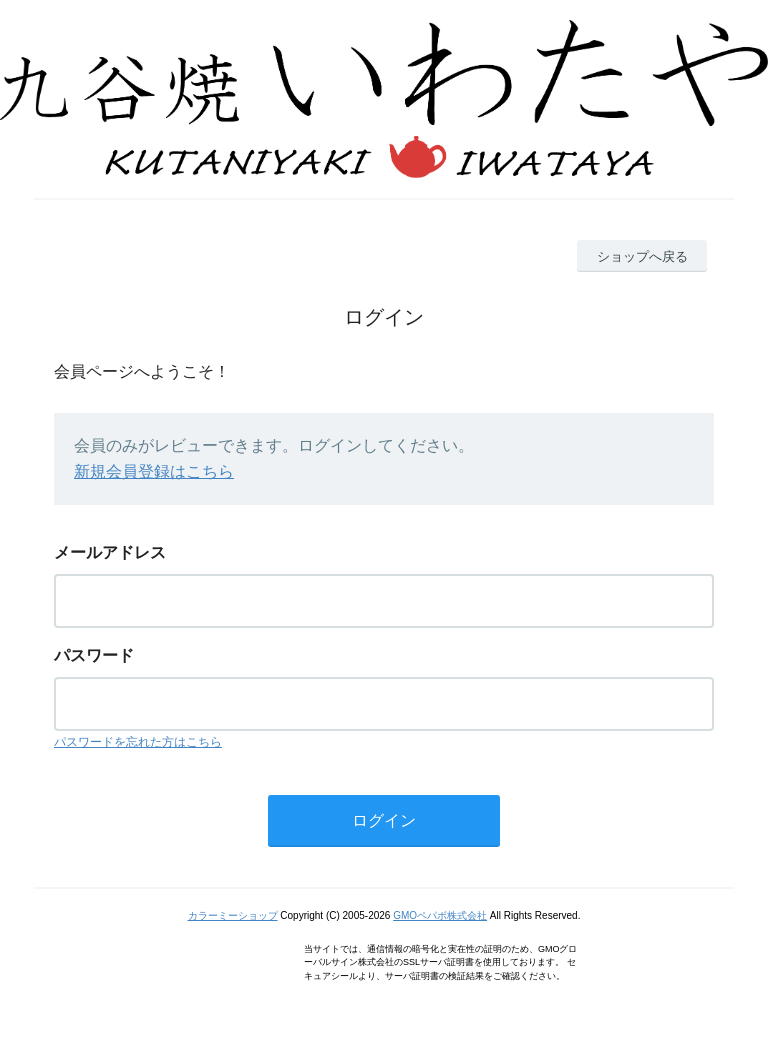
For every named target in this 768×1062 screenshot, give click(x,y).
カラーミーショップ (233, 915)
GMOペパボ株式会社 (440, 915)
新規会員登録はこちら (154, 471)
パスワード (94, 655)
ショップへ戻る (642, 256)
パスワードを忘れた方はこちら (138, 742)
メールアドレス (110, 552)
